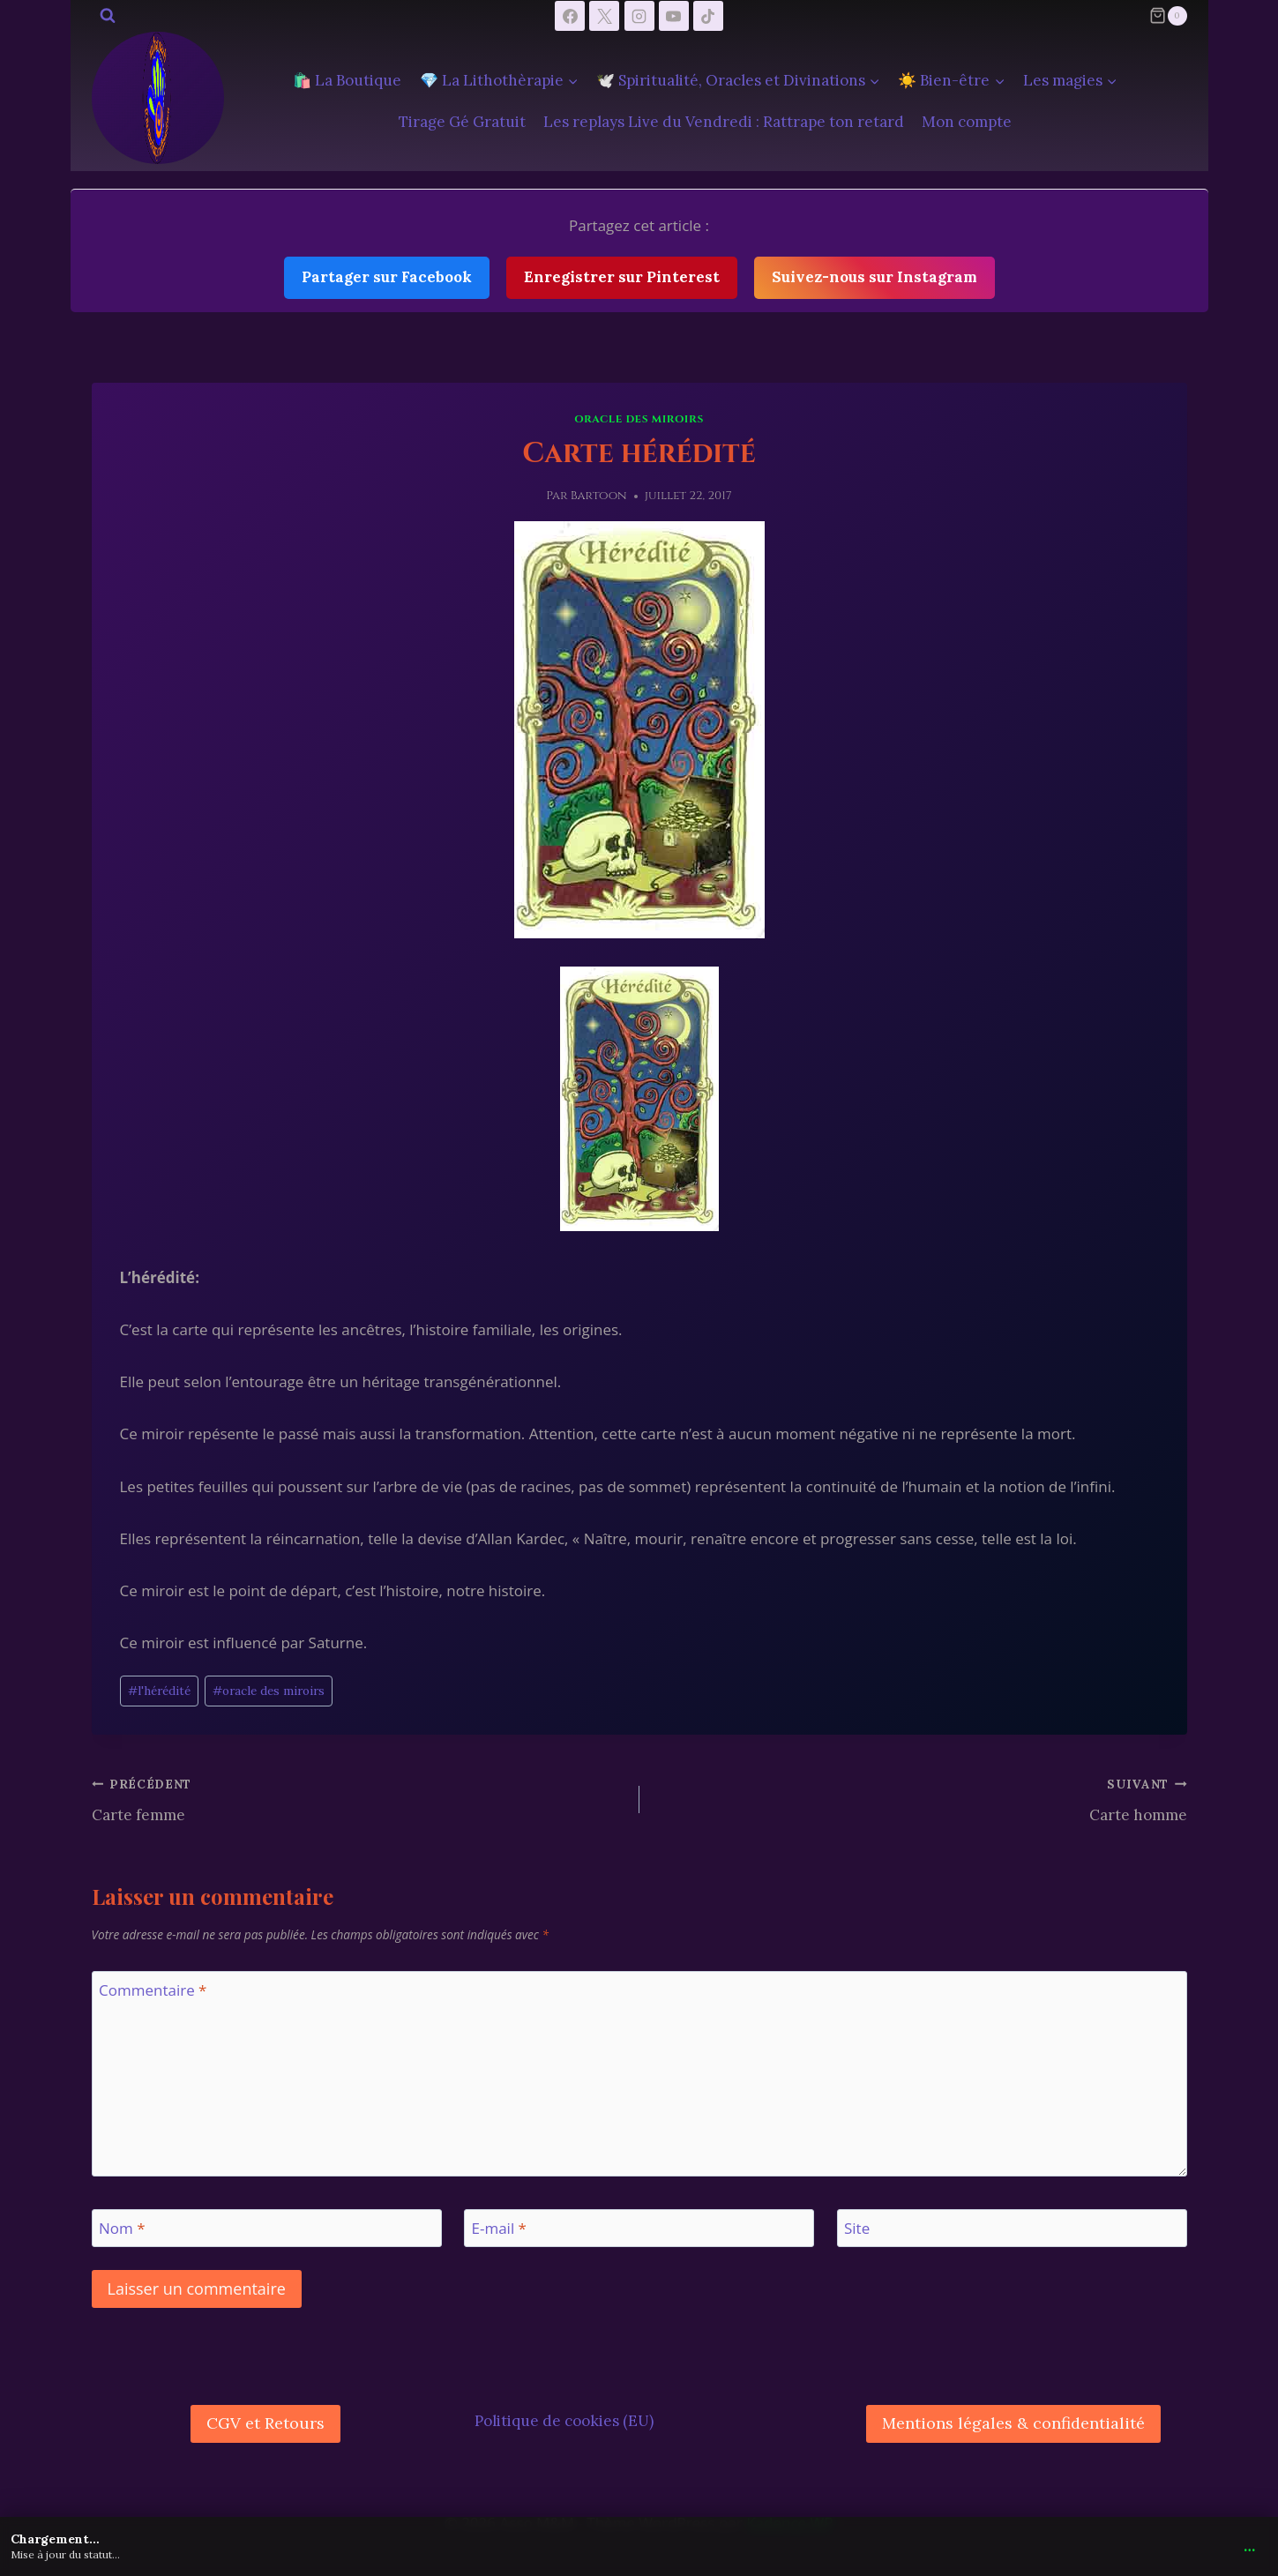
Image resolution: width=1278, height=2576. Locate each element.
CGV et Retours (265, 2423)
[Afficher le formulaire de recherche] (107, 16)
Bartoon (599, 496)
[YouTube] (674, 16)
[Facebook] (570, 16)
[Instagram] (639, 16)
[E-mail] (639, 2228)
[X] (604, 16)
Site (857, 2228)
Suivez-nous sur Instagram (874, 277)
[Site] (1012, 2228)
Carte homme (920, 1798)
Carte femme (358, 1798)
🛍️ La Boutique (347, 80)
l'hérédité (159, 1691)
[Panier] (1167, 16)
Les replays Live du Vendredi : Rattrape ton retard (723, 121)
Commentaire (152, 1990)
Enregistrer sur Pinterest (622, 277)
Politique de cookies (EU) (564, 2420)
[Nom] (267, 2228)
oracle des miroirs (269, 1691)
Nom (122, 2228)
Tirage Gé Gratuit (462, 121)
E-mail (499, 2228)
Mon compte (967, 121)
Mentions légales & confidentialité (1013, 2423)
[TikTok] (708, 16)
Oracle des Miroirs (639, 419)
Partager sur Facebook (387, 277)
